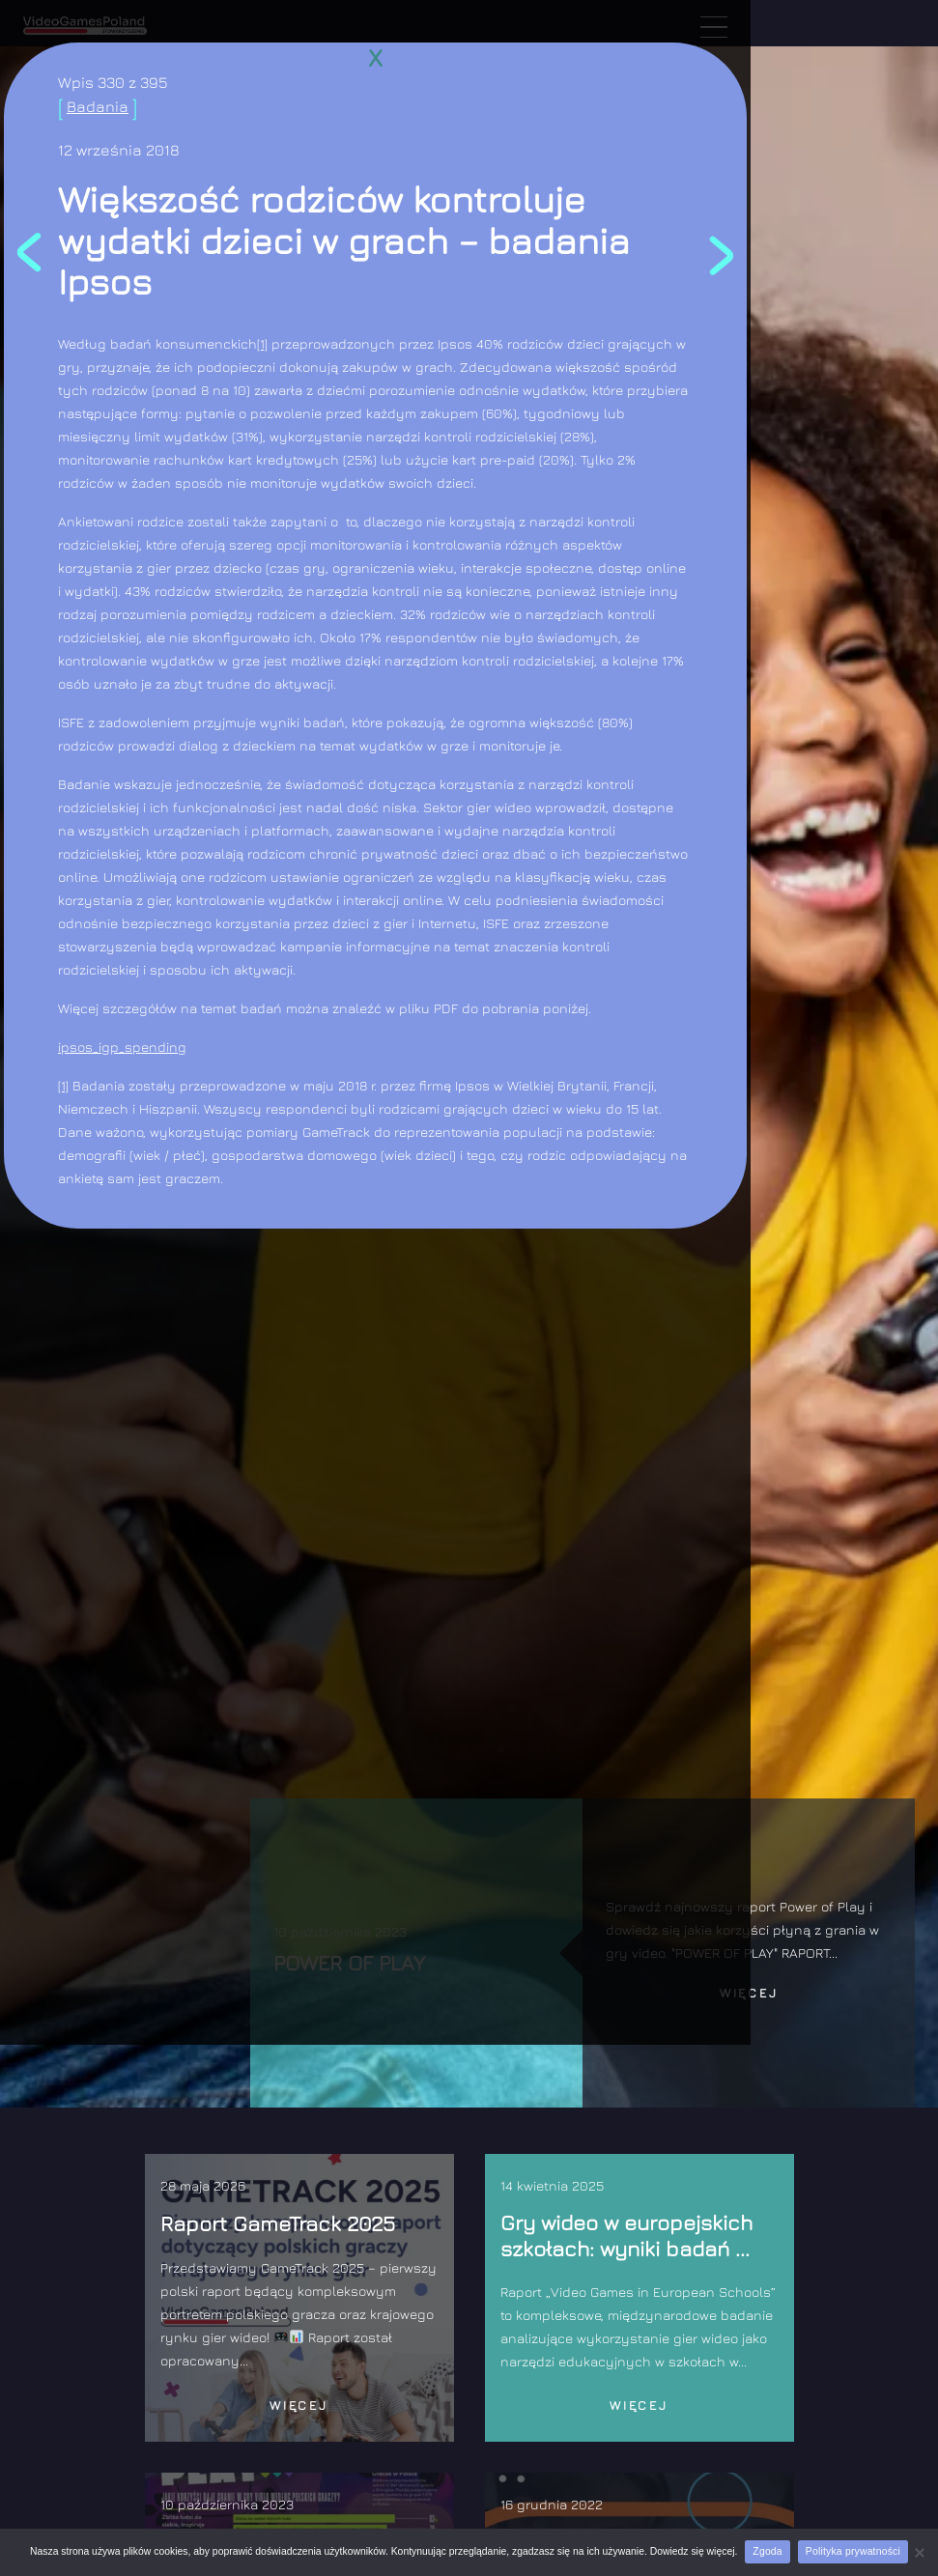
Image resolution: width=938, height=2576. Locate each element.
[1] (262, 343)
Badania (97, 106)
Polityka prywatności (853, 2551)
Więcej (749, 1993)
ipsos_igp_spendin (118, 1046)
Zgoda (767, 2551)
